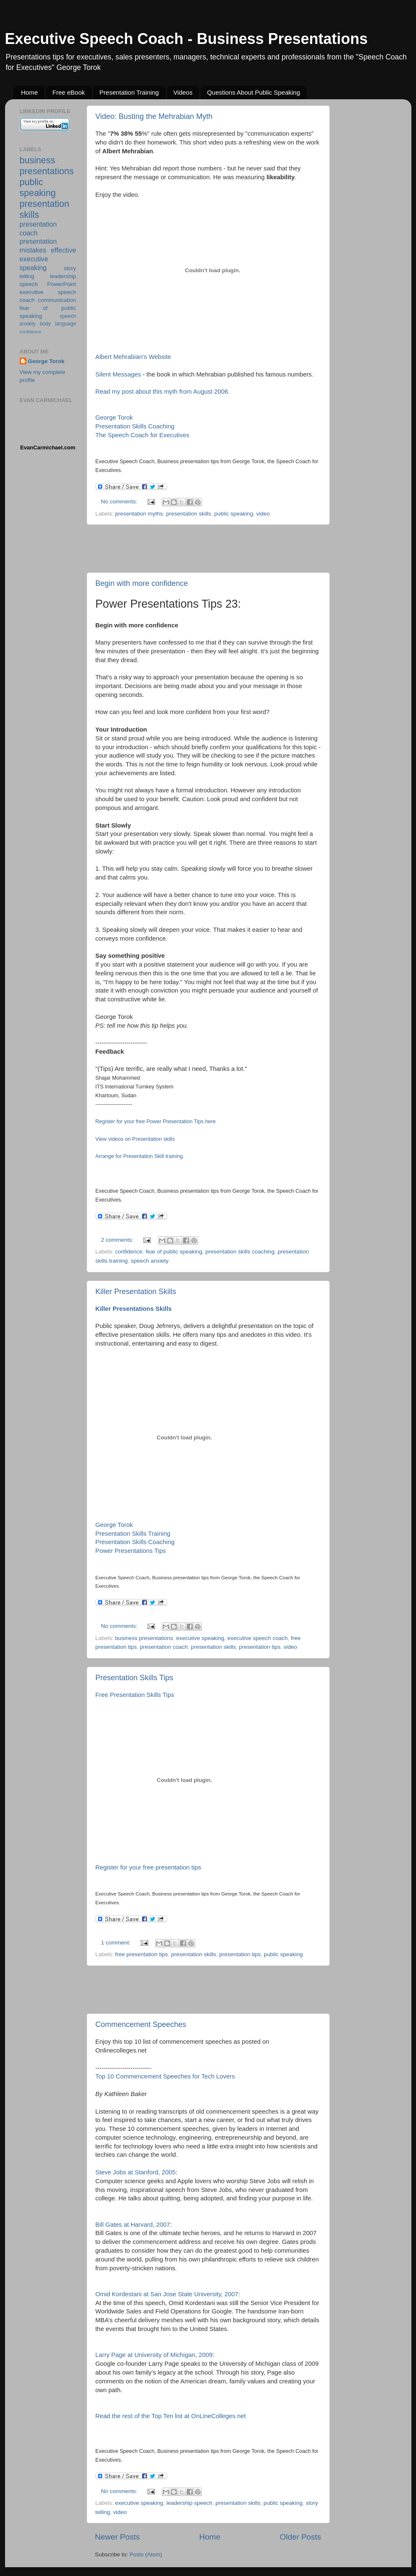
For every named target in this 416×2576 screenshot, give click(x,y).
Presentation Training (129, 92)
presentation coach (164, 1647)
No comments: (120, 501)
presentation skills (188, 514)
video (263, 514)
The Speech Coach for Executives (142, 435)
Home (29, 92)
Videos (183, 92)
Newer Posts (117, 2536)
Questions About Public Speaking (253, 92)
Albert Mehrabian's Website (133, 356)
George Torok (114, 417)
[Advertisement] (208, 548)
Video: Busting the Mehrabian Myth (154, 116)
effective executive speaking (48, 258)
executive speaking (200, 1638)
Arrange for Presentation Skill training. (140, 1156)
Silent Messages (118, 374)
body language (58, 324)
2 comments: (118, 1240)
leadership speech (189, 2503)
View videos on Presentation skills (135, 1139)
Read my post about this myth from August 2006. (163, 391)
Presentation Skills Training (133, 1533)
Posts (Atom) (145, 2554)
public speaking (233, 514)
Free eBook (68, 92)
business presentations (144, 1638)
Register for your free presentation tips (148, 1867)
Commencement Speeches (141, 2024)
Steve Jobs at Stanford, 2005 (136, 2172)
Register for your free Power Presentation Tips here (156, 1121)
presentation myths (139, 514)
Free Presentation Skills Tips (135, 1695)
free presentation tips (141, 1954)
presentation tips (260, 1647)
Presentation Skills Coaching (135, 426)
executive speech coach (257, 1638)
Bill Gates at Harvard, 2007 (133, 2224)
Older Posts (300, 2536)
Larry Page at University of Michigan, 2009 (154, 2355)
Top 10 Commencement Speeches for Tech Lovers (165, 2076)
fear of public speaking (174, 1251)
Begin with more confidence (142, 583)
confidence (128, 1251)
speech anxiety (149, 1261)
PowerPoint (61, 284)
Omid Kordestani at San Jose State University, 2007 (167, 2294)
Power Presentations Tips (131, 1550)
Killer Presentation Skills (136, 1291)
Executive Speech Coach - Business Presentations (186, 38)
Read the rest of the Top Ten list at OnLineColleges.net (171, 2416)
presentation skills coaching (239, 1251)
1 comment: (116, 1942)
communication (57, 300)
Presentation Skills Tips (134, 1677)
